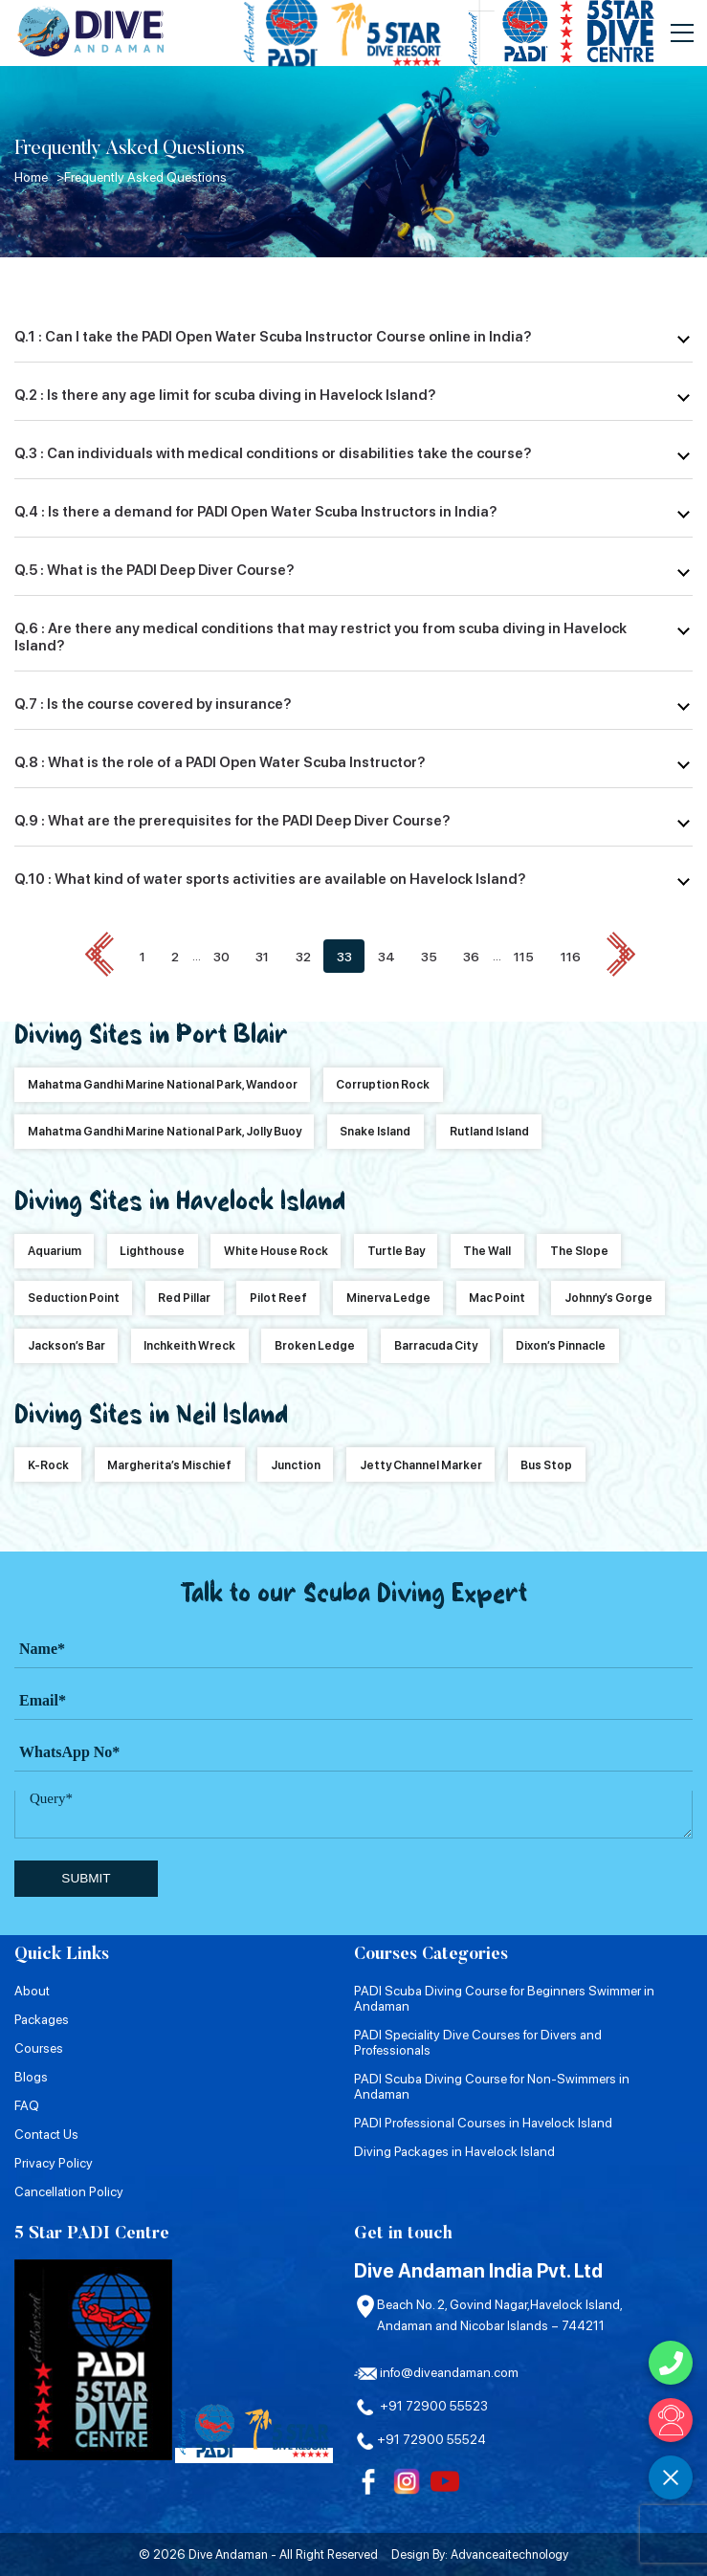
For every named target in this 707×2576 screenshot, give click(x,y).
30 (221, 955)
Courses (38, 2047)
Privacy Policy (53, 2161)
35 (429, 955)
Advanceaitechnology (509, 2554)
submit (85, 1878)
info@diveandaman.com (436, 2372)
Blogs (31, 2075)
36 (471, 955)
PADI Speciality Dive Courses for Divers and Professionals (478, 2041)
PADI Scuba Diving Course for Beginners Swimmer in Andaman (504, 1997)
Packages (41, 2018)
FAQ (26, 2104)
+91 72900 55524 (420, 2439)
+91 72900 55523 (421, 2405)
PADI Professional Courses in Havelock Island (483, 2121)
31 (262, 955)
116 (571, 955)
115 (525, 955)
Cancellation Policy (68, 2190)
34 (386, 955)
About (32, 1989)
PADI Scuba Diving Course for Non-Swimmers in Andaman (492, 2085)
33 (344, 955)
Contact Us (46, 2133)
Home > (39, 177)
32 (303, 955)
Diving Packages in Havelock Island (454, 2150)
